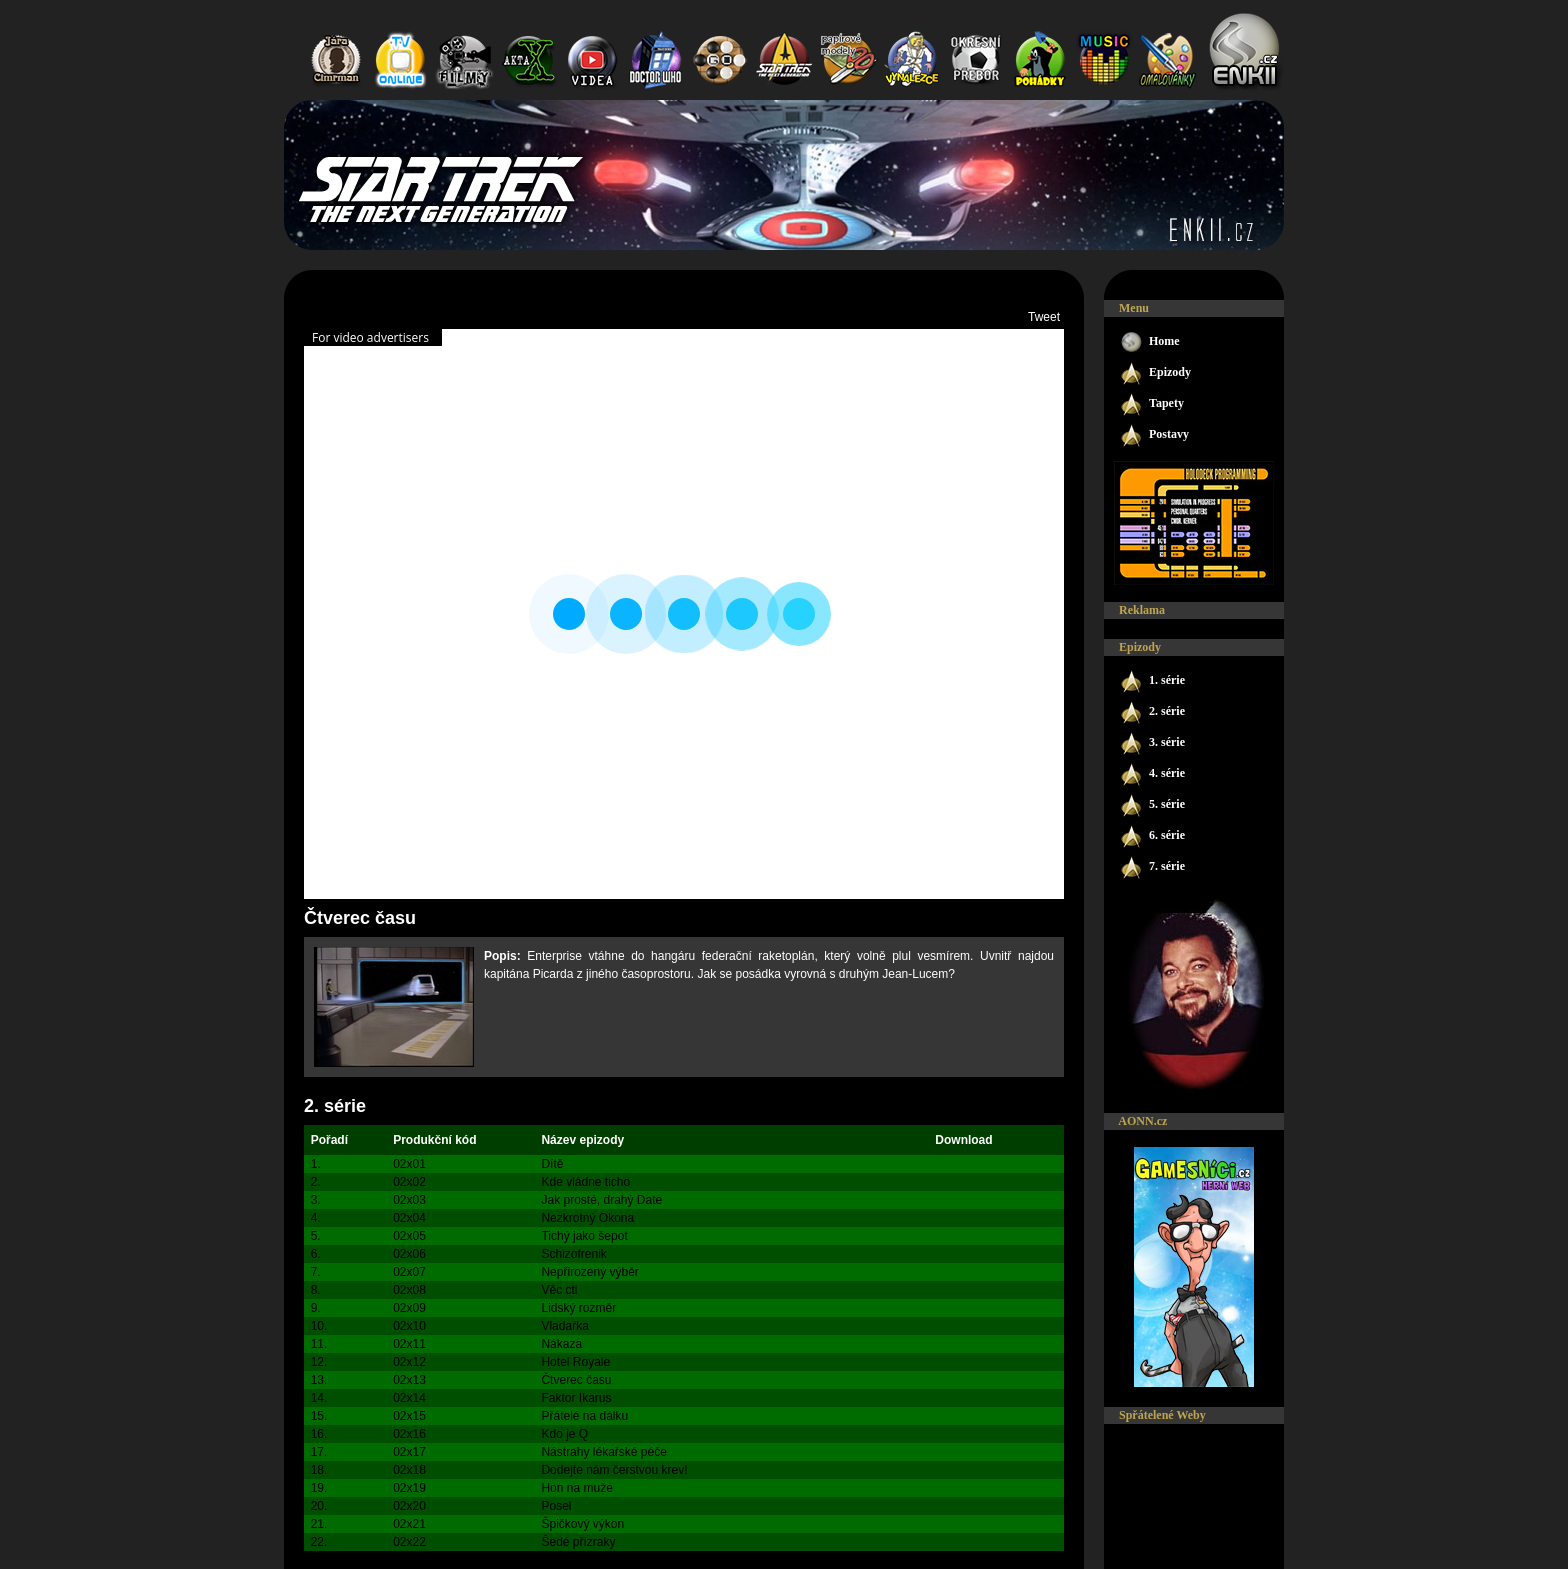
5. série (1152, 805)
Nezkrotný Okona (587, 1218)
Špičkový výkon (582, 1524)
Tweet (1044, 317)
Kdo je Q (564, 1434)
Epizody (1155, 373)
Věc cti (559, 1290)
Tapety (1151, 404)
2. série (335, 1106)
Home (1149, 342)
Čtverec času (576, 1380)
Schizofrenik (573, 1254)
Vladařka (564, 1326)
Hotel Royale (575, 1362)
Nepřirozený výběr (589, 1272)
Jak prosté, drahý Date (601, 1200)
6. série (1152, 836)
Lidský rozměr (578, 1308)
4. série (1152, 774)
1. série (1152, 681)
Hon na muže (576, 1488)
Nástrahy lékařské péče (603, 1452)
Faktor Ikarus (576, 1398)
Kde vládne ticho (585, 1182)
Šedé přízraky (578, 1542)
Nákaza (561, 1344)
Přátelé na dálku (584, 1416)
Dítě (552, 1164)
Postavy (1154, 435)
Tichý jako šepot (584, 1236)
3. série (1152, 743)
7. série (1152, 867)
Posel (556, 1506)
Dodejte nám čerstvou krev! (614, 1470)
